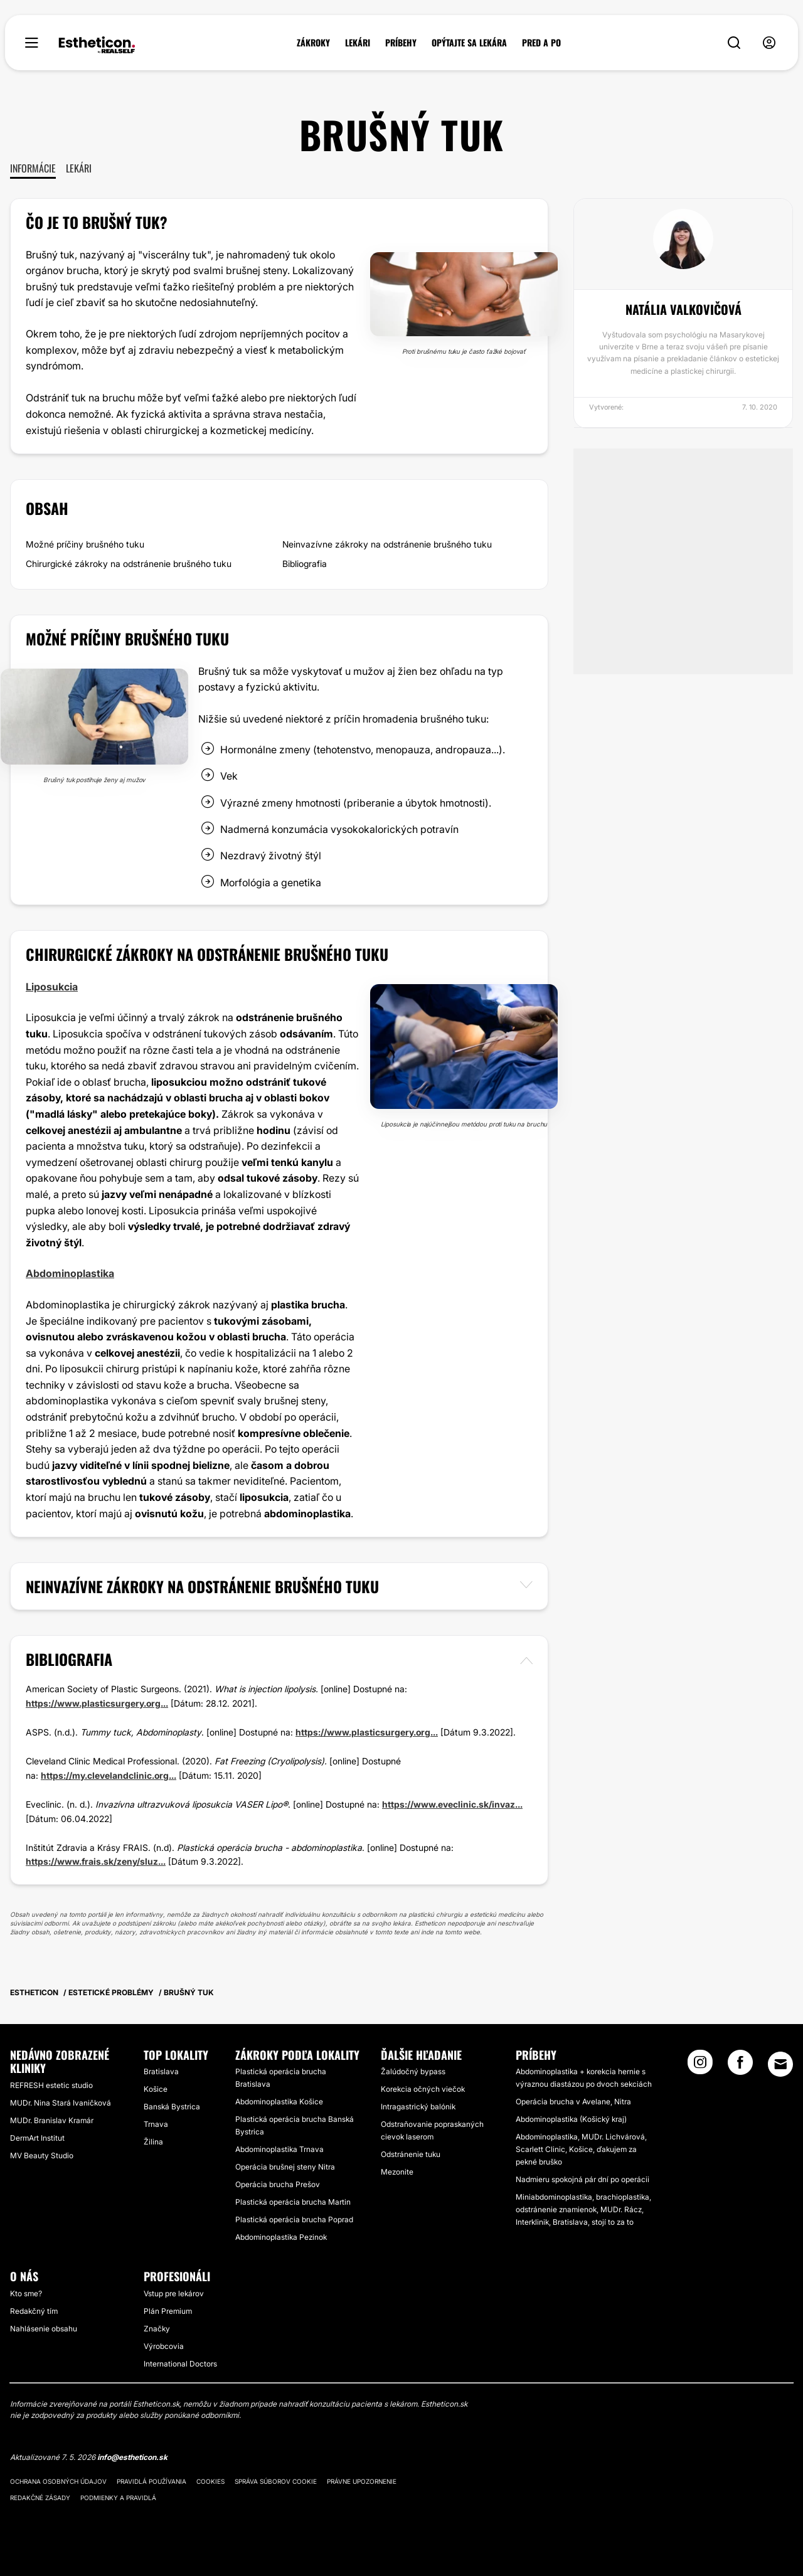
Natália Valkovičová (683, 309)
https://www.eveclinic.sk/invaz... (452, 1804)
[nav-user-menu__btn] (769, 43)
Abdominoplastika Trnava (279, 2149)
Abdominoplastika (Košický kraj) (571, 2119)
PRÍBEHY (401, 42)
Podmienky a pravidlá (118, 2497)
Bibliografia (304, 563)
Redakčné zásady (40, 2497)
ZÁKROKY (313, 42)
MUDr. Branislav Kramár (51, 2120)
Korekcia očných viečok (423, 2089)
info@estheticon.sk (132, 2457)
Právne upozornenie (361, 2481)
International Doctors (180, 2363)
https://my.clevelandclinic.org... (108, 1775)
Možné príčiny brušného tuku (85, 544)
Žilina (153, 2141)
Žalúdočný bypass (413, 2071)
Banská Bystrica (172, 2106)
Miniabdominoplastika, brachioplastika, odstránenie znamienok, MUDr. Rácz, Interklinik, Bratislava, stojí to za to (583, 2209)
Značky (157, 2328)
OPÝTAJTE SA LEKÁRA (469, 42)
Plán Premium (168, 2311)
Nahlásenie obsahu (43, 2328)
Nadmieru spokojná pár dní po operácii (582, 2179)
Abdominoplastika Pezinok (281, 2237)
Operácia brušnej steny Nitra (285, 2166)
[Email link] (780, 2064)
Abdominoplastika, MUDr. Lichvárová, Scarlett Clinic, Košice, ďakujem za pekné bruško (581, 2149)
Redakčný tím (34, 2311)
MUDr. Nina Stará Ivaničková (60, 2102)
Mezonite (397, 2171)
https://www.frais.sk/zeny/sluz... (96, 1861)
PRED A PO (541, 42)
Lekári (79, 168)
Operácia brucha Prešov (277, 2184)
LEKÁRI (357, 42)
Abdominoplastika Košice (279, 2101)
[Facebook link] (740, 2066)
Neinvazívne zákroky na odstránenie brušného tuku (387, 544)
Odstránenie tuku (410, 2154)
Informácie (33, 168)
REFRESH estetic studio (51, 2085)
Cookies (210, 2481)
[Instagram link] (700, 2066)
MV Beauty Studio (41, 2155)
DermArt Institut (37, 2138)
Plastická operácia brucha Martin (293, 2202)
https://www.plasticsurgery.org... (97, 1703)
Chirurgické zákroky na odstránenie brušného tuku (128, 563)
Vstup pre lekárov (174, 2293)
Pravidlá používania (151, 2481)
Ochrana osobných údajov (58, 2481)
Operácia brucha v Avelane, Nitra (573, 2101)
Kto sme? (26, 2293)
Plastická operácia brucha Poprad (294, 2219)
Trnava (156, 2124)
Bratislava (161, 2071)
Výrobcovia (164, 2346)
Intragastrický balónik (418, 2106)
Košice (156, 2089)
